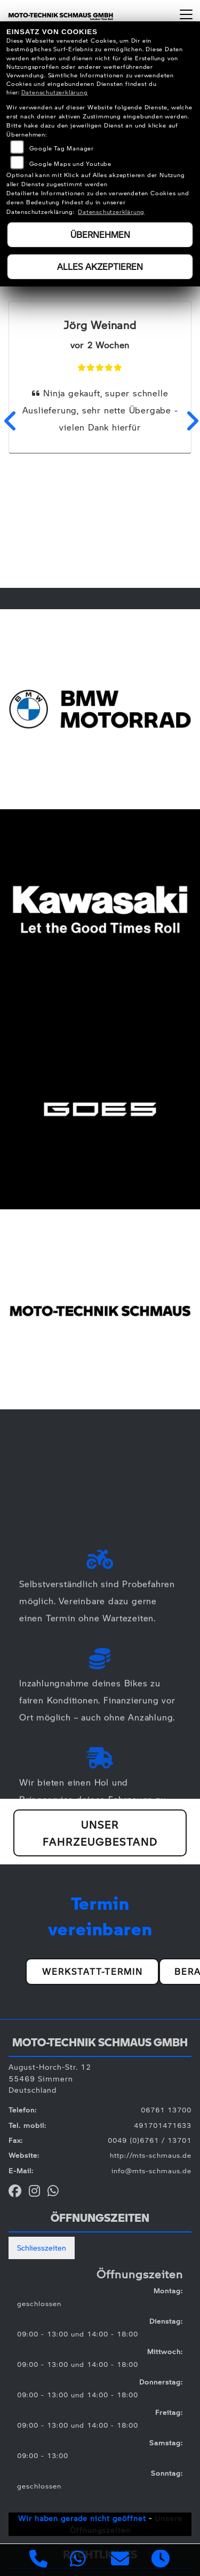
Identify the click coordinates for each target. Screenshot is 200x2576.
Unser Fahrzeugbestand (100, 1832)
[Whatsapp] (78, 2560)
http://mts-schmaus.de (150, 2155)
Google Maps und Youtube (70, 163)
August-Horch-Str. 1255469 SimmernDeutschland (50, 2078)
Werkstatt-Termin (92, 1971)
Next (190, 421)
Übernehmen (100, 234)
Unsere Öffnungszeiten (126, 2524)
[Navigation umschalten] (186, 14)
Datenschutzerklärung (54, 92)
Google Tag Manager (61, 148)
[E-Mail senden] (120, 2560)
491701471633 (162, 2125)
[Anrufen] (38, 2560)
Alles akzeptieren (100, 266)
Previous (9, 421)
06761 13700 (166, 2110)
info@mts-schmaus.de (151, 2170)
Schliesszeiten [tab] (41, 2247)
